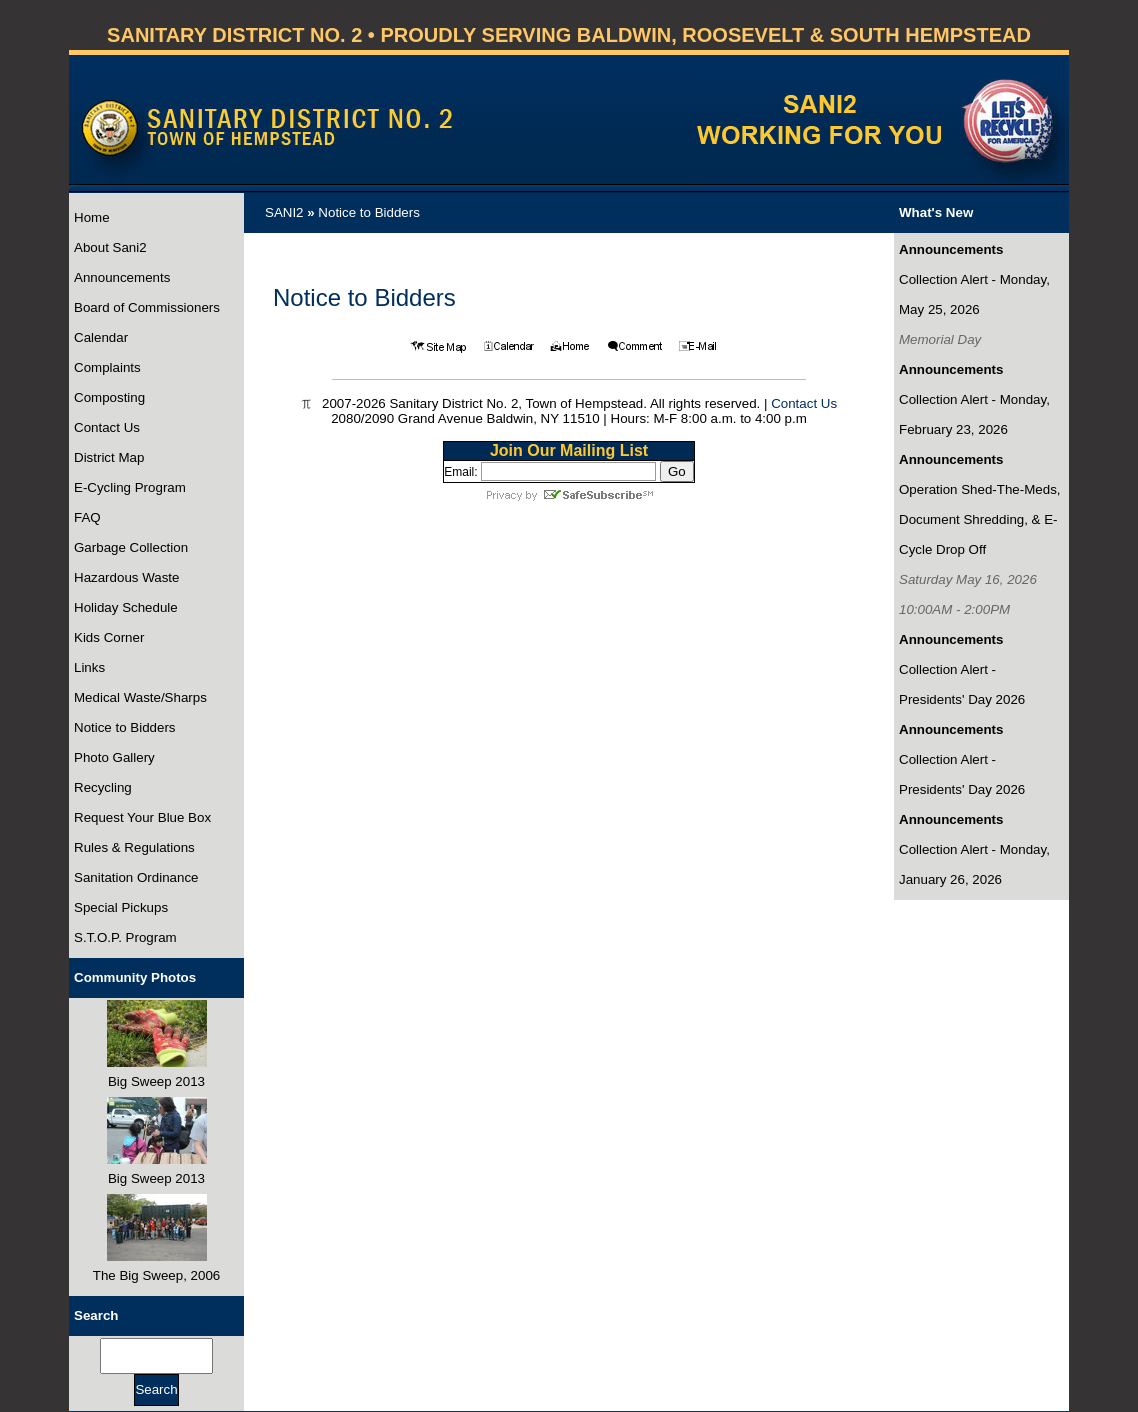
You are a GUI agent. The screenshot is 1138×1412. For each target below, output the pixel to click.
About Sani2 (110, 247)
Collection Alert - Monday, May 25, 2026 (974, 294)
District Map (109, 457)
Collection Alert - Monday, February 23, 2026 (974, 414)
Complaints (107, 367)
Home (92, 217)
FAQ (87, 517)
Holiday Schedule (126, 607)
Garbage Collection (131, 547)
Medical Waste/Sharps (140, 697)
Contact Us (107, 427)
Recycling (103, 787)
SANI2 (284, 212)
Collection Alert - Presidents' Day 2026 (962, 684)
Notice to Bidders (125, 727)
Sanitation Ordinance (136, 877)
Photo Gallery (114, 757)
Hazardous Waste (126, 577)
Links (89, 667)
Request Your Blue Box (142, 817)
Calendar (101, 337)
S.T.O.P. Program (125, 937)
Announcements (122, 277)
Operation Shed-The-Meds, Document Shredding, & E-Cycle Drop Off (980, 519)
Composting (109, 397)
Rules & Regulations (134, 847)
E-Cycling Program (130, 487)
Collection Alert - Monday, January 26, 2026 (974, 864)
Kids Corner (109, 637)
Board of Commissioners (147, 307)
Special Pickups (121, 907)
